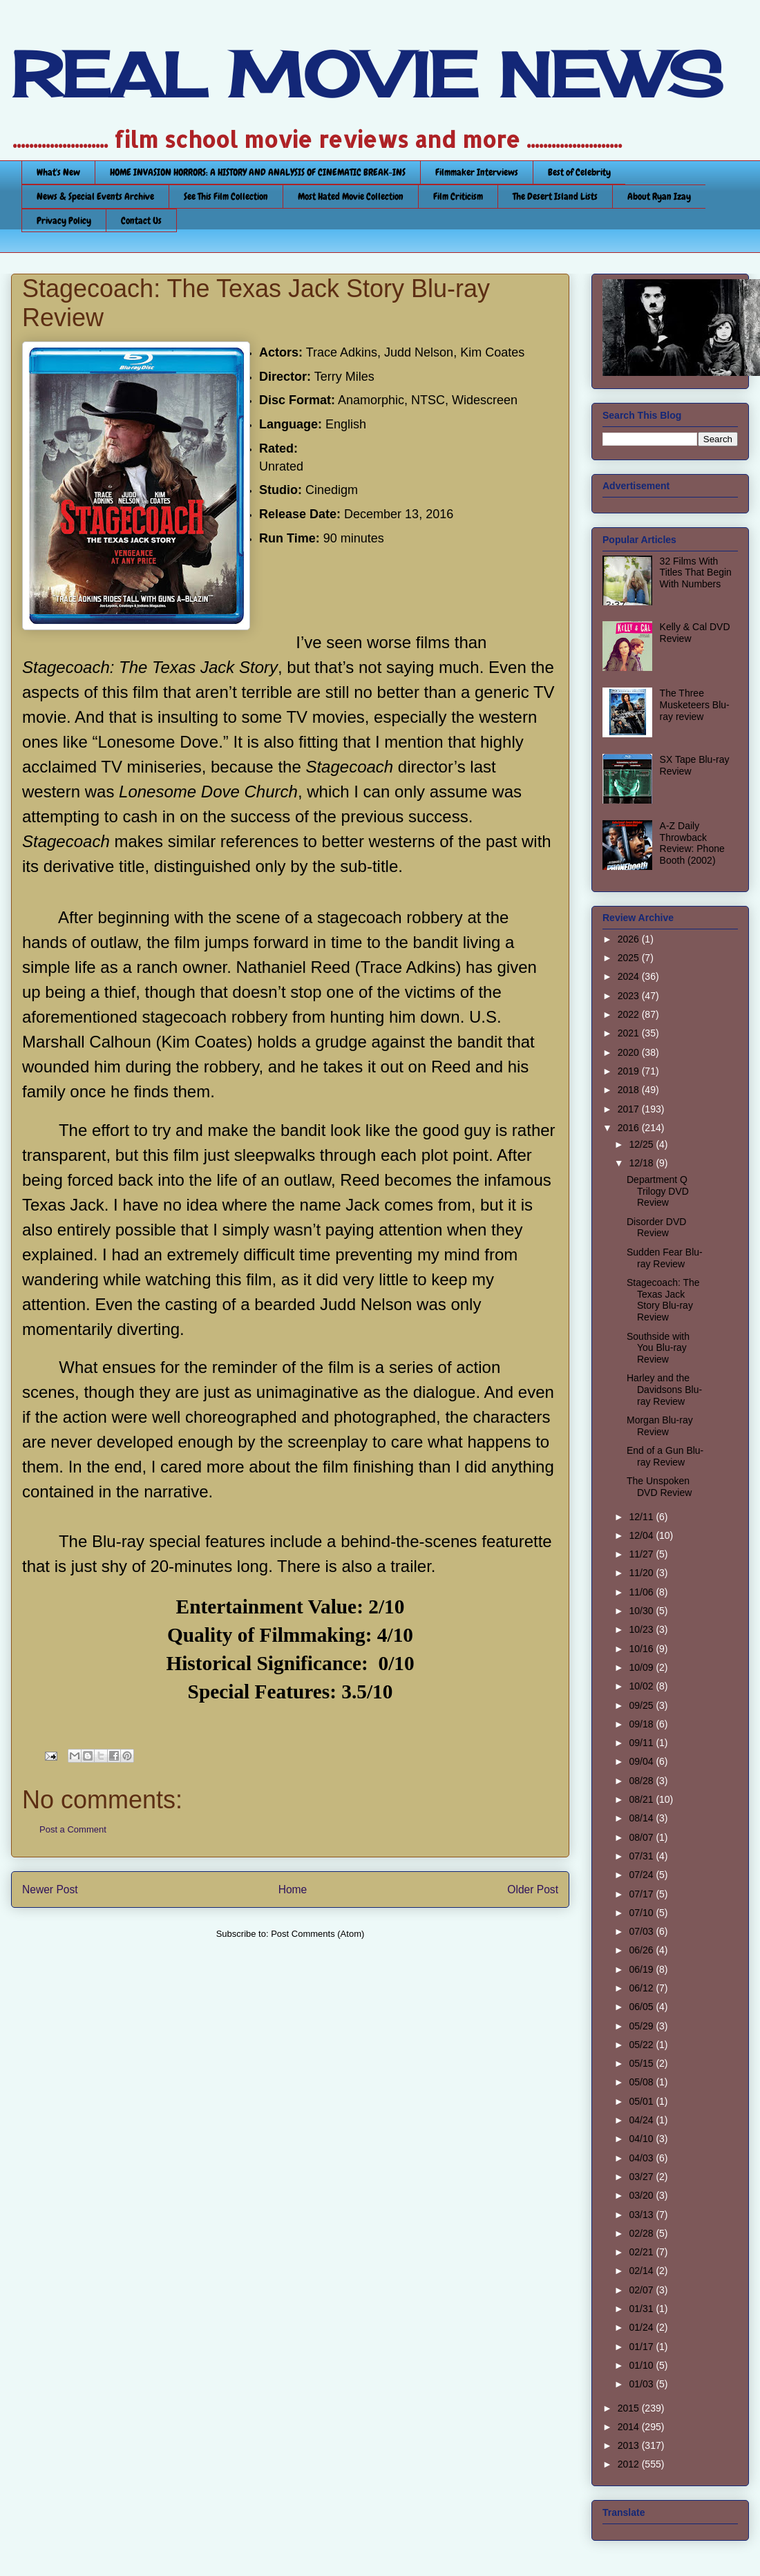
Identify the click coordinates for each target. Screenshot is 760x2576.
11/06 (642, 1592)
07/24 (642, 1874)
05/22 (642, 2044)
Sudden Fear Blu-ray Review (665, 1258)
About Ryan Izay (659, 196)
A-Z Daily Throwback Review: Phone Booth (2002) (692, 843)
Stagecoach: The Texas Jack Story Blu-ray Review (663, 1300)
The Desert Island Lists (555, 196)
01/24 (642, 2327)
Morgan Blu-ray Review (660, 1425)
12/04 (642, 1535)
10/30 (642, 1610)
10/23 (642, 1629)
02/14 (642, 2270)
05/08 (642, 2081)
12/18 (642, 1162)
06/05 (642, 2006)
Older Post (532, 1889)
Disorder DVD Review (656, 1227)
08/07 (642, 1837)
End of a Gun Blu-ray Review (665, 1456)
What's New (58, 172)
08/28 (642, 1780)
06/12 (642, 1987)
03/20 (642, 2195)
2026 (630, 939)
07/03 (642, 1931)
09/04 (642, 1761)
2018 (630, 1089)
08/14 (642, 1818)
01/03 (642, 2383)
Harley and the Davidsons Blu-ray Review (664, 1389)
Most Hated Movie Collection (350, 196)
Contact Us (141, 220)
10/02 (642, 1686)
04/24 (642, 2119)
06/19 (642, 1969)
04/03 (642, 2157)
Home (292, 1889)
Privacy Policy (64, 220)
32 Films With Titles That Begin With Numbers (696, 573)
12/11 (642, 1516)
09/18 (642, 1724)
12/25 (642, 1144)
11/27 (642, 1554)
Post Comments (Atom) (317, 1934)
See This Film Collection (226, 196)
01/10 (642, 2365)
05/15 (642, 2063)
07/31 (642, 1856)
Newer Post (50, 1889)
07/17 (642, 1894)
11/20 (642, 1572)
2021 (630, 1033)
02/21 (642, 2251)
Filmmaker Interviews (476, 172)
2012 (630, 2464)
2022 (630, 1014)
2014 (630, 2426)
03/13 (642, 2214)
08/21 (642, 1799)
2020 (630, 1052)
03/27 (642, 2176)
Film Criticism (458, 196)
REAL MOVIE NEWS (367, 75)
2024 (630, 976)
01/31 (642, 2308)
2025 (630, 957)
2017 (630, 1109)
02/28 (642, 2233)
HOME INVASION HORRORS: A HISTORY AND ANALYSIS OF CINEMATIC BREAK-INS (258, 172)
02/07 (642, 2289)
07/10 (642, 1912)
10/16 (642, 1648)
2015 (630, 2408)
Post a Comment (72, 1829)
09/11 (642, 1742)
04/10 (642, 2138)
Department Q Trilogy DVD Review (658, 1191)
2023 (630, 995)
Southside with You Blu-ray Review (658, 1348)
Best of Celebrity (579, 172)
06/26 (642, 1949)
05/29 (642, 2026)
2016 (630, 1127)
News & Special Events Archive (95, 196)
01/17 (642, 2346)
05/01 (642, 2101)
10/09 (642, 1667)
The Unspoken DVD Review (659, 1486)
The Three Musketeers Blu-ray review (695, 705)
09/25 (642, 1705)
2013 (630, 2445)
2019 (630, 1071)
